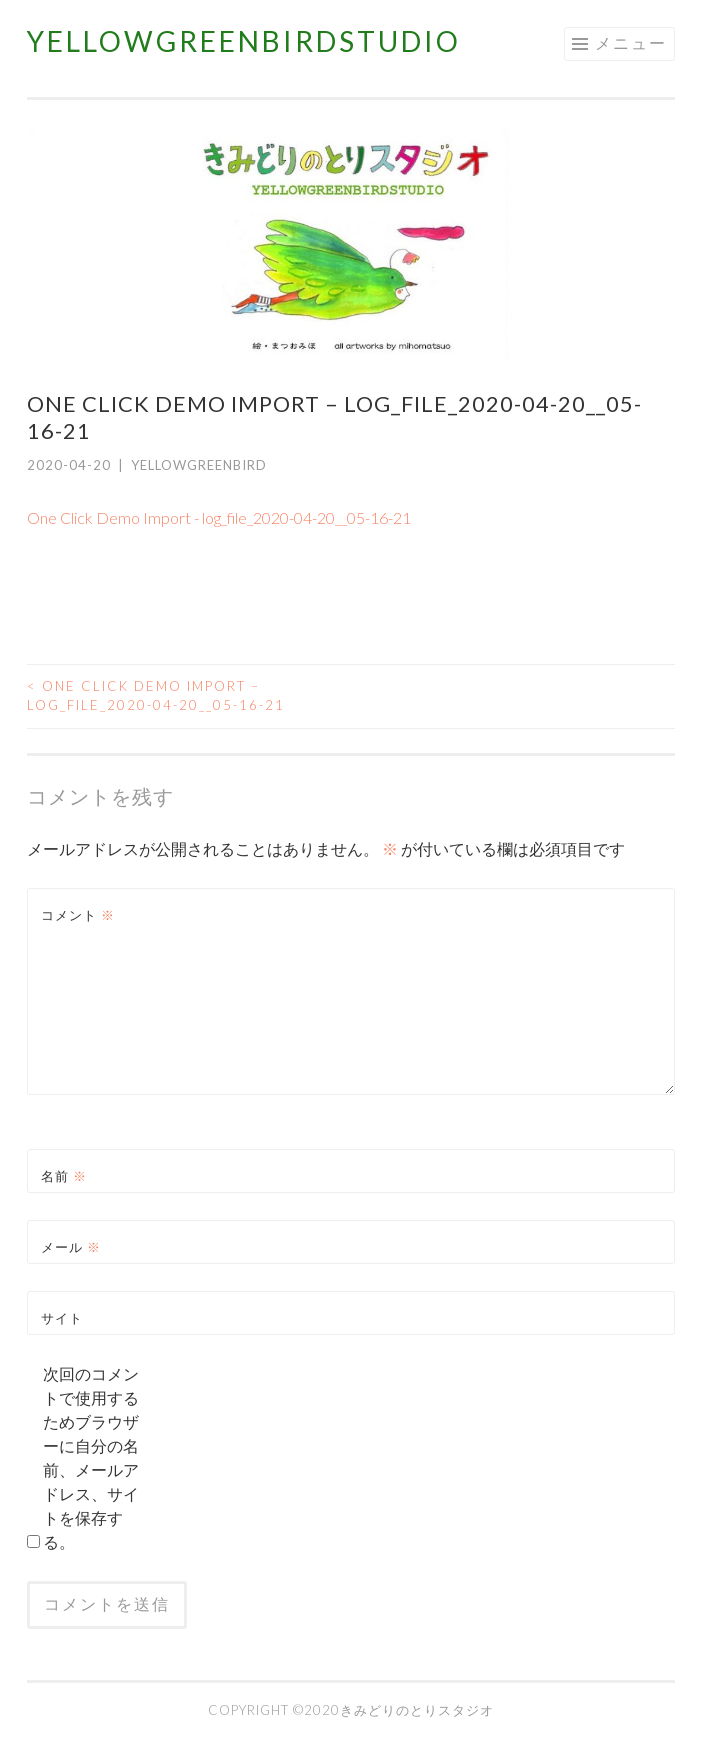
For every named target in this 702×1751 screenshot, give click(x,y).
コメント (78, 915)
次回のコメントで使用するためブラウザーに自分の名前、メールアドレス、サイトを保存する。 (91, 1457)
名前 (64, 1176)
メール (71, 1247)
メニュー (631, 42)
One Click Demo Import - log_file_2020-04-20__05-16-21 (219, 517)
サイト (62, 1318)
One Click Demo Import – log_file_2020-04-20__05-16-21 (156, 696)
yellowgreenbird (199, 465)
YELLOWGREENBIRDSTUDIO (244, 41)
